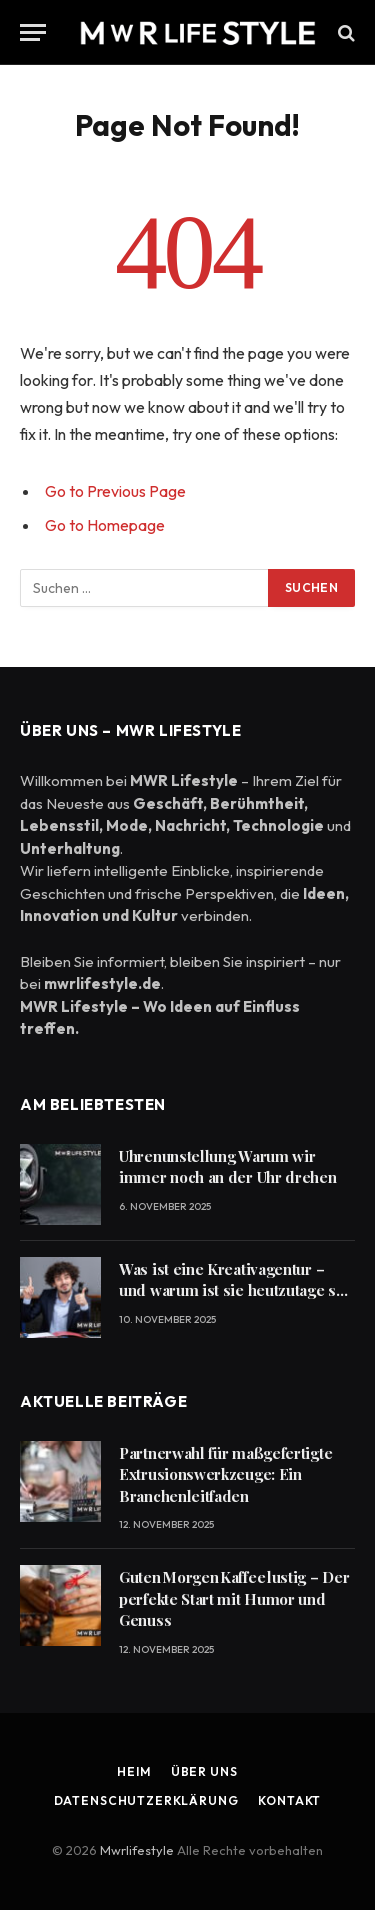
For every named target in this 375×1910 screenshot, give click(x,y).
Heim (133, 1771)
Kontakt (289, 1800)
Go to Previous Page (115, 491)
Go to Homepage (105, 525)
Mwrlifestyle (138, 1850)
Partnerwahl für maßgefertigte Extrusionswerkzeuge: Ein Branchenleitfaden (225, 1474)
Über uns (204, 1771)
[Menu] (33, 32)
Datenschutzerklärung (146, 1800)
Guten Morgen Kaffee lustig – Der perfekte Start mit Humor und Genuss (234, 1598)
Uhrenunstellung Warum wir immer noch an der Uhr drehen (228, 1166)
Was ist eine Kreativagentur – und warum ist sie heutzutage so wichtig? (232, 1290)
